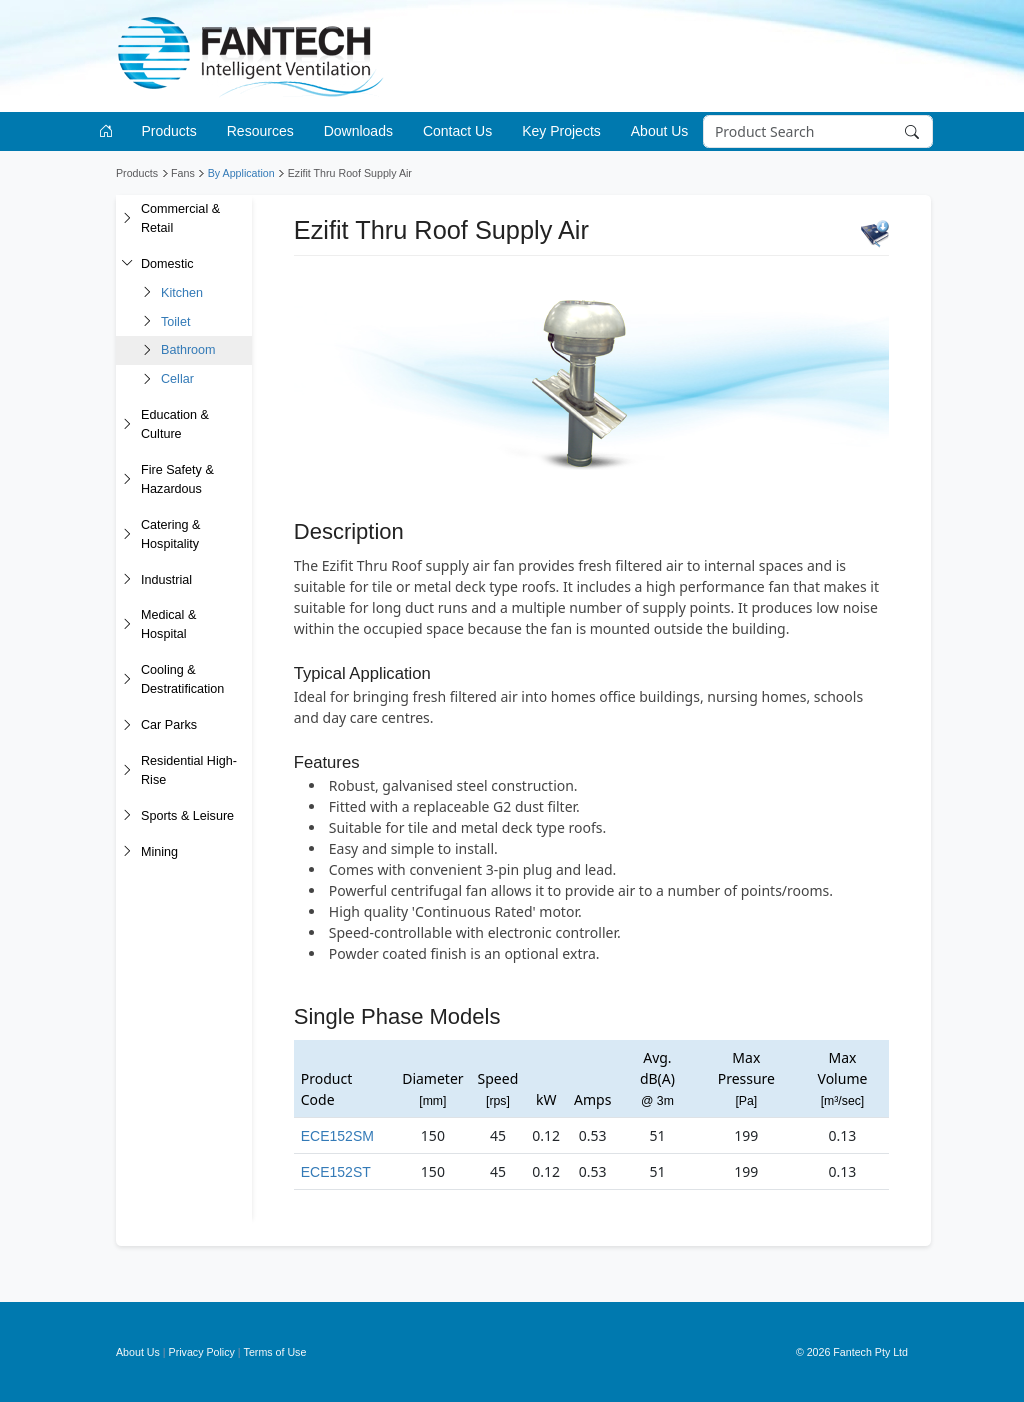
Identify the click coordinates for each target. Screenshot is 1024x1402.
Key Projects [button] (561, 131)
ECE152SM (337, 1136)
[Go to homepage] (109, 131)
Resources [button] (260, 131)
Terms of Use (275, 1352)
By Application (241, 173)
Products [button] (169, 131)
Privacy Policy (202, 1352)
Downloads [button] (358, 131)
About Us (138, 1352)
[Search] (817, 132)
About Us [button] (660, 131)
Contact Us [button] (457, 131)
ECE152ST (336, 1172)
